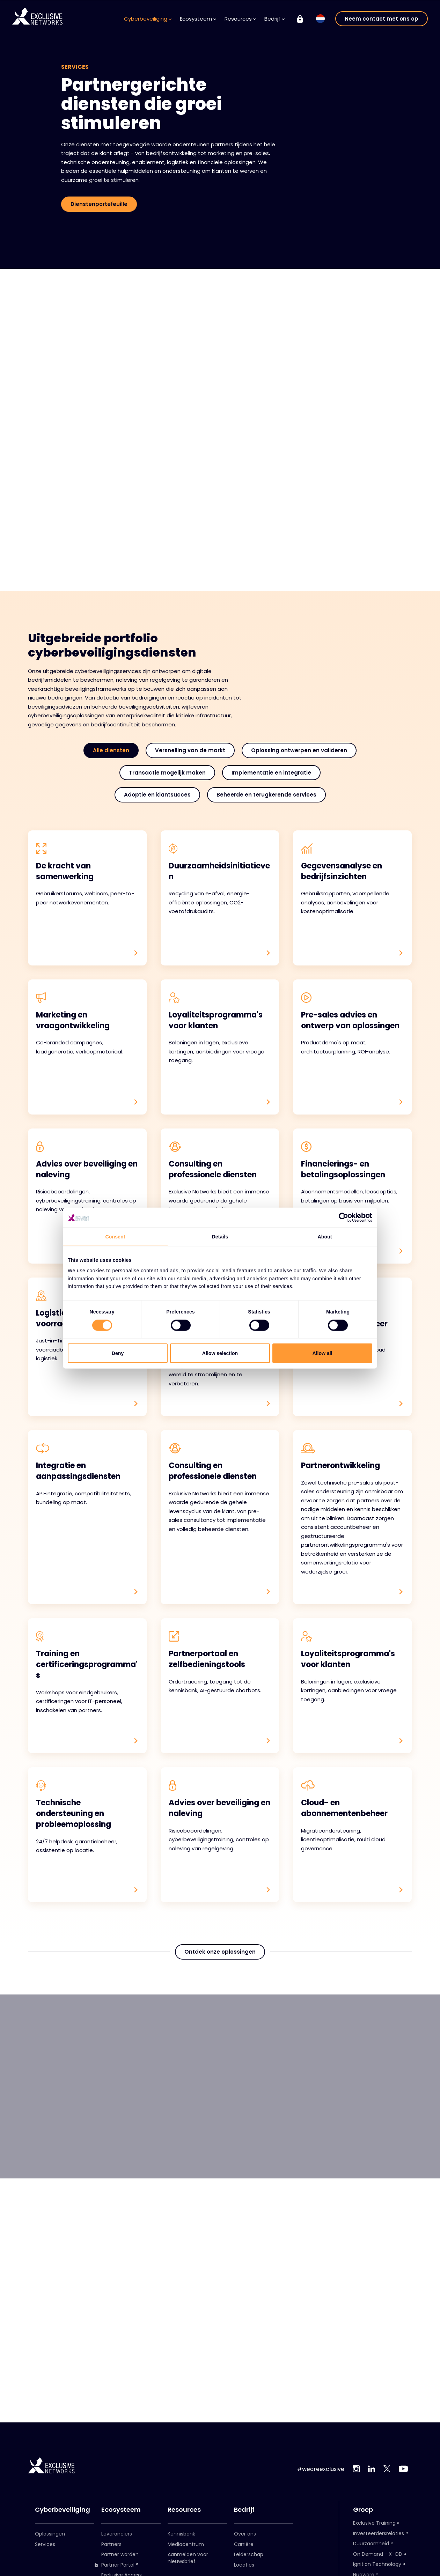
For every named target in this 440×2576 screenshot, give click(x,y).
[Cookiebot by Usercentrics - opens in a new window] (341, 1217)
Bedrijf (274, 18)
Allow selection (220, 1353)
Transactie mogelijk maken (167, 772)
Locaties (244, 2564)
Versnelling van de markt (190, 750)
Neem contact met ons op (381, 18)
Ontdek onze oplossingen (220, 1964)
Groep (363, 2510)
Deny (118, 1353)
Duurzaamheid (371, 2543)
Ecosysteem (198, 18)
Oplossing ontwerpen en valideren (299, 750)
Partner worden (120, 2554)
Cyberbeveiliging (147, 18)
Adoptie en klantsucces (157, 794)
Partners (111, 2544)
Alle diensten (111, 750)
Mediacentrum (186, 2544)
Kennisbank (181, 2533)
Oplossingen (50, 2533)
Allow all (322, 1353)
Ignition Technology (377, 2564)
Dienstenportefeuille (99, 204)
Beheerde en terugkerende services (266, 794)
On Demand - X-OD (377, 2554)
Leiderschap (248, 2554)
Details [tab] (220, 1236)
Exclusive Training (374, 2522)
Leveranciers (116, 2533)
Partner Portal (114, 2565)
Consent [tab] (115, 1236)
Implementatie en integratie (271, 772)
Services (45, 2544)
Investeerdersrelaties (378, 2533)
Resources (240, 18)
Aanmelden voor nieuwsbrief (188, 2558)
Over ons (245, 2533)
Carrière (244, 2544)
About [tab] (324, 1236)
